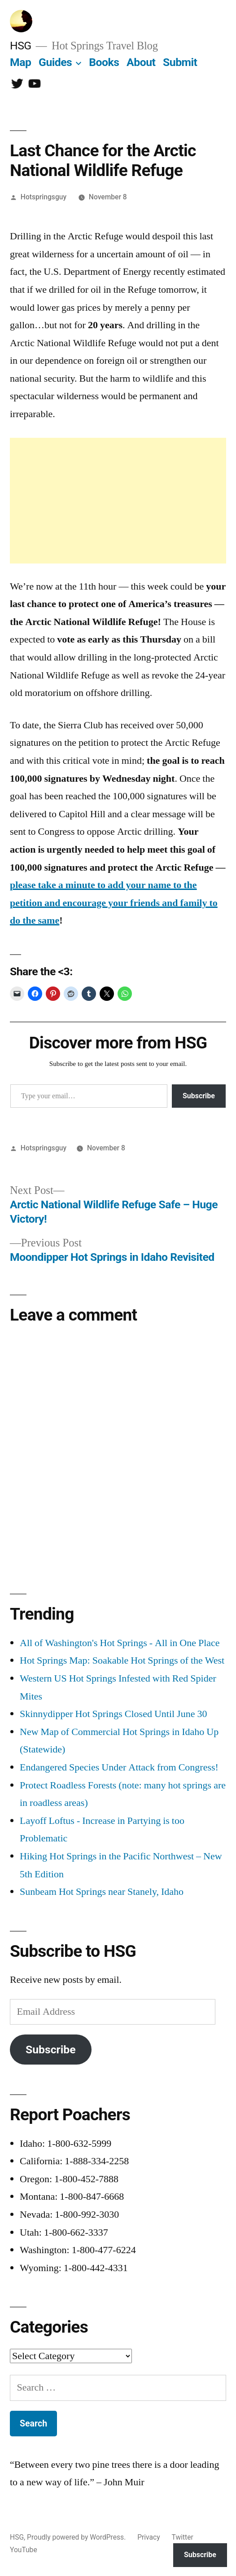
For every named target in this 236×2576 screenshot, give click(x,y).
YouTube (23, 2549)
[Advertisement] (118, 501)
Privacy (148, 2537)
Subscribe (199, 1096)
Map (20, 62)
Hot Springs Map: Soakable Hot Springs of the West (122, 1660)
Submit (180, 62)
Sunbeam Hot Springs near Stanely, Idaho (102, 1891)
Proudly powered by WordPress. (77, 2537)
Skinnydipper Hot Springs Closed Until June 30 (113, 1714)
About (141, 62)
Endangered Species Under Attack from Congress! (119, 1767)
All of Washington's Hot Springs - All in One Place (120, 1643)
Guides (55, 62)
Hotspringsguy (43, 197)
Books (104, 62)
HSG (20, 45)
